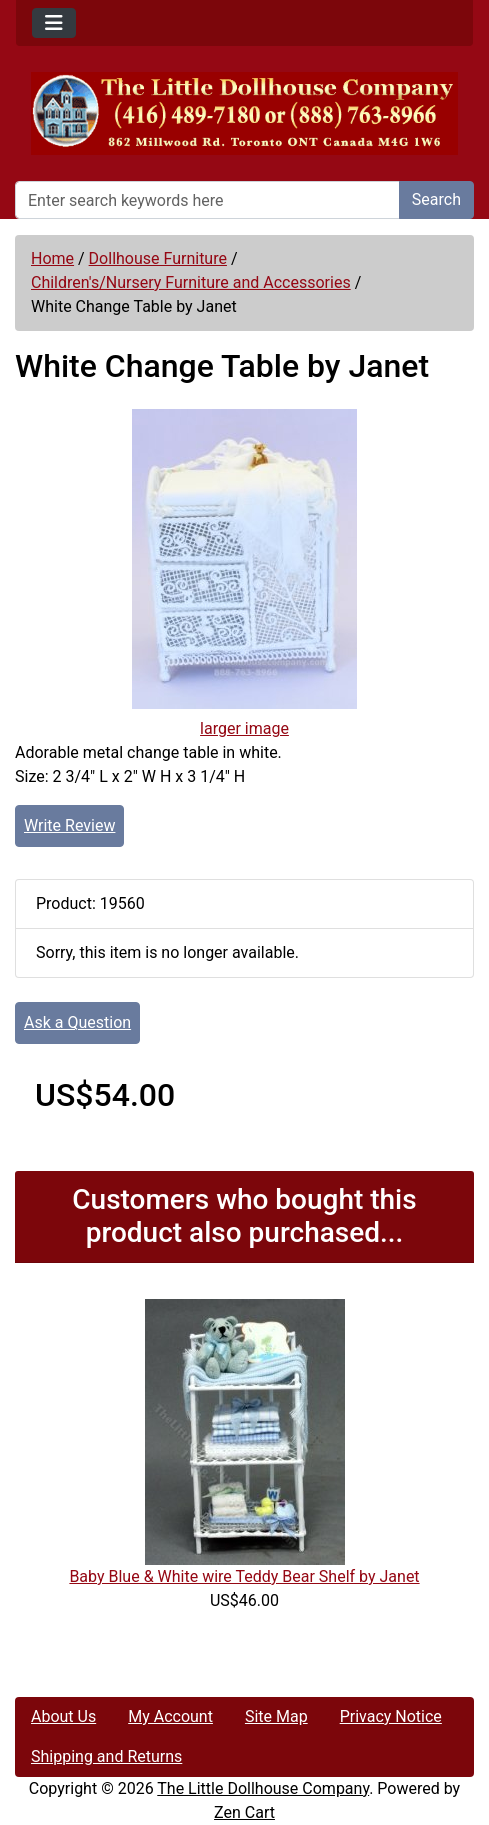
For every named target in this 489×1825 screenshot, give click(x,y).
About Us (63, 1716)
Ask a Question (77, 1022)
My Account (170, 1716)
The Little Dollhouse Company (263, 1788)
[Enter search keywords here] (207, 200)
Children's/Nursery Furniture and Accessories (191, 282)
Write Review (69, 825)
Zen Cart (244, 1812)
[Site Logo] (244, 113)
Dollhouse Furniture (158, 258)
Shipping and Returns (106, 1756)
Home (52, 258)
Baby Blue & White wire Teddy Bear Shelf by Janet (244, 1576)
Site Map (276, 1716)
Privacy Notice (391, 1716)
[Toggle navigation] (54, 23)
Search (436, 199)
